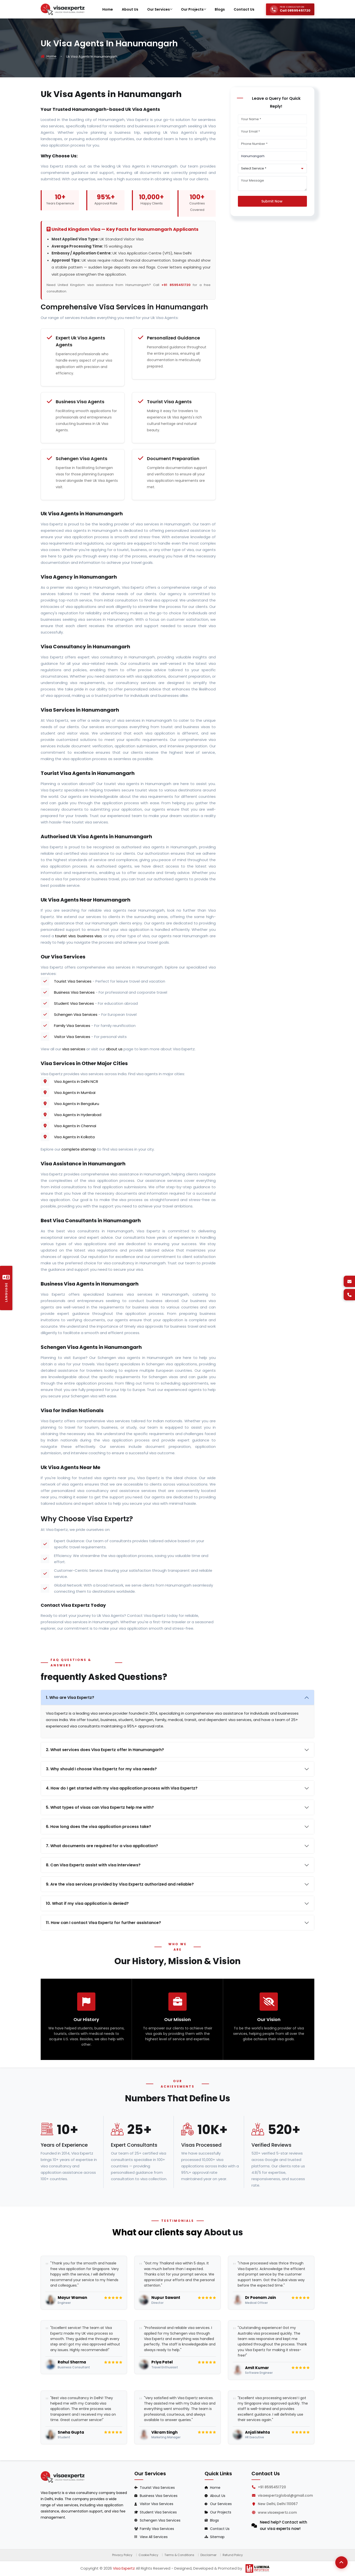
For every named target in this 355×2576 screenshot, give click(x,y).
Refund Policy (233, 2555)
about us (114, 1049)
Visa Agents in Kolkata (74, 1136)
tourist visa (65, 935)
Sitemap (215, 2536)
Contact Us (217, 2528)
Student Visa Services (74, 1003)
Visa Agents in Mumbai (74, 1092)
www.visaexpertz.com (277, 2512)
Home (51, 56)
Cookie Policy (148, 2555)
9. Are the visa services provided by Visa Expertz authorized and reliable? (120, 1884)
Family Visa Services (72, 1025)
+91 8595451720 (175, 285)
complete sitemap (78, 1149)
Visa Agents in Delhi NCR (76, 1081)
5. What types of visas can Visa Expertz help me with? (100, 1807)
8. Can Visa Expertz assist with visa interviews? (93, 1865)
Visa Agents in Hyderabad (77, 1114)
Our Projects (218, 2512)
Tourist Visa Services (72, 981)
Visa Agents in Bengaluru (76, 1103)
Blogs (212, 2520)
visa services (73, 1049)
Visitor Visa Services (72, 1036)
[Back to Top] (341, 2562)
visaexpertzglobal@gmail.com (285, 2495)
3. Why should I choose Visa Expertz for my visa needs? (101, 1769)
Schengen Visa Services (75, 1014)
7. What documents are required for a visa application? (102, 1846)
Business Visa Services (74, 992)
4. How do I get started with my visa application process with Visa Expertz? (121, 1788)
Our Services (218, 2503)
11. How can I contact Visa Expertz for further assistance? (103, 1922)
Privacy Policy (122, 2555)
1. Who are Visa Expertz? (70, 1697)
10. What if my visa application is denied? (87, 1903)
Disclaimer (208, 2555)
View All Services (151, 2536)
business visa (89, 935)
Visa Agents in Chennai (75, 1125)
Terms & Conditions (179, 2555)
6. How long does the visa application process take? (98, 1826)
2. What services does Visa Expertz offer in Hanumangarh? (105, 1750)
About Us (215, 2495)
